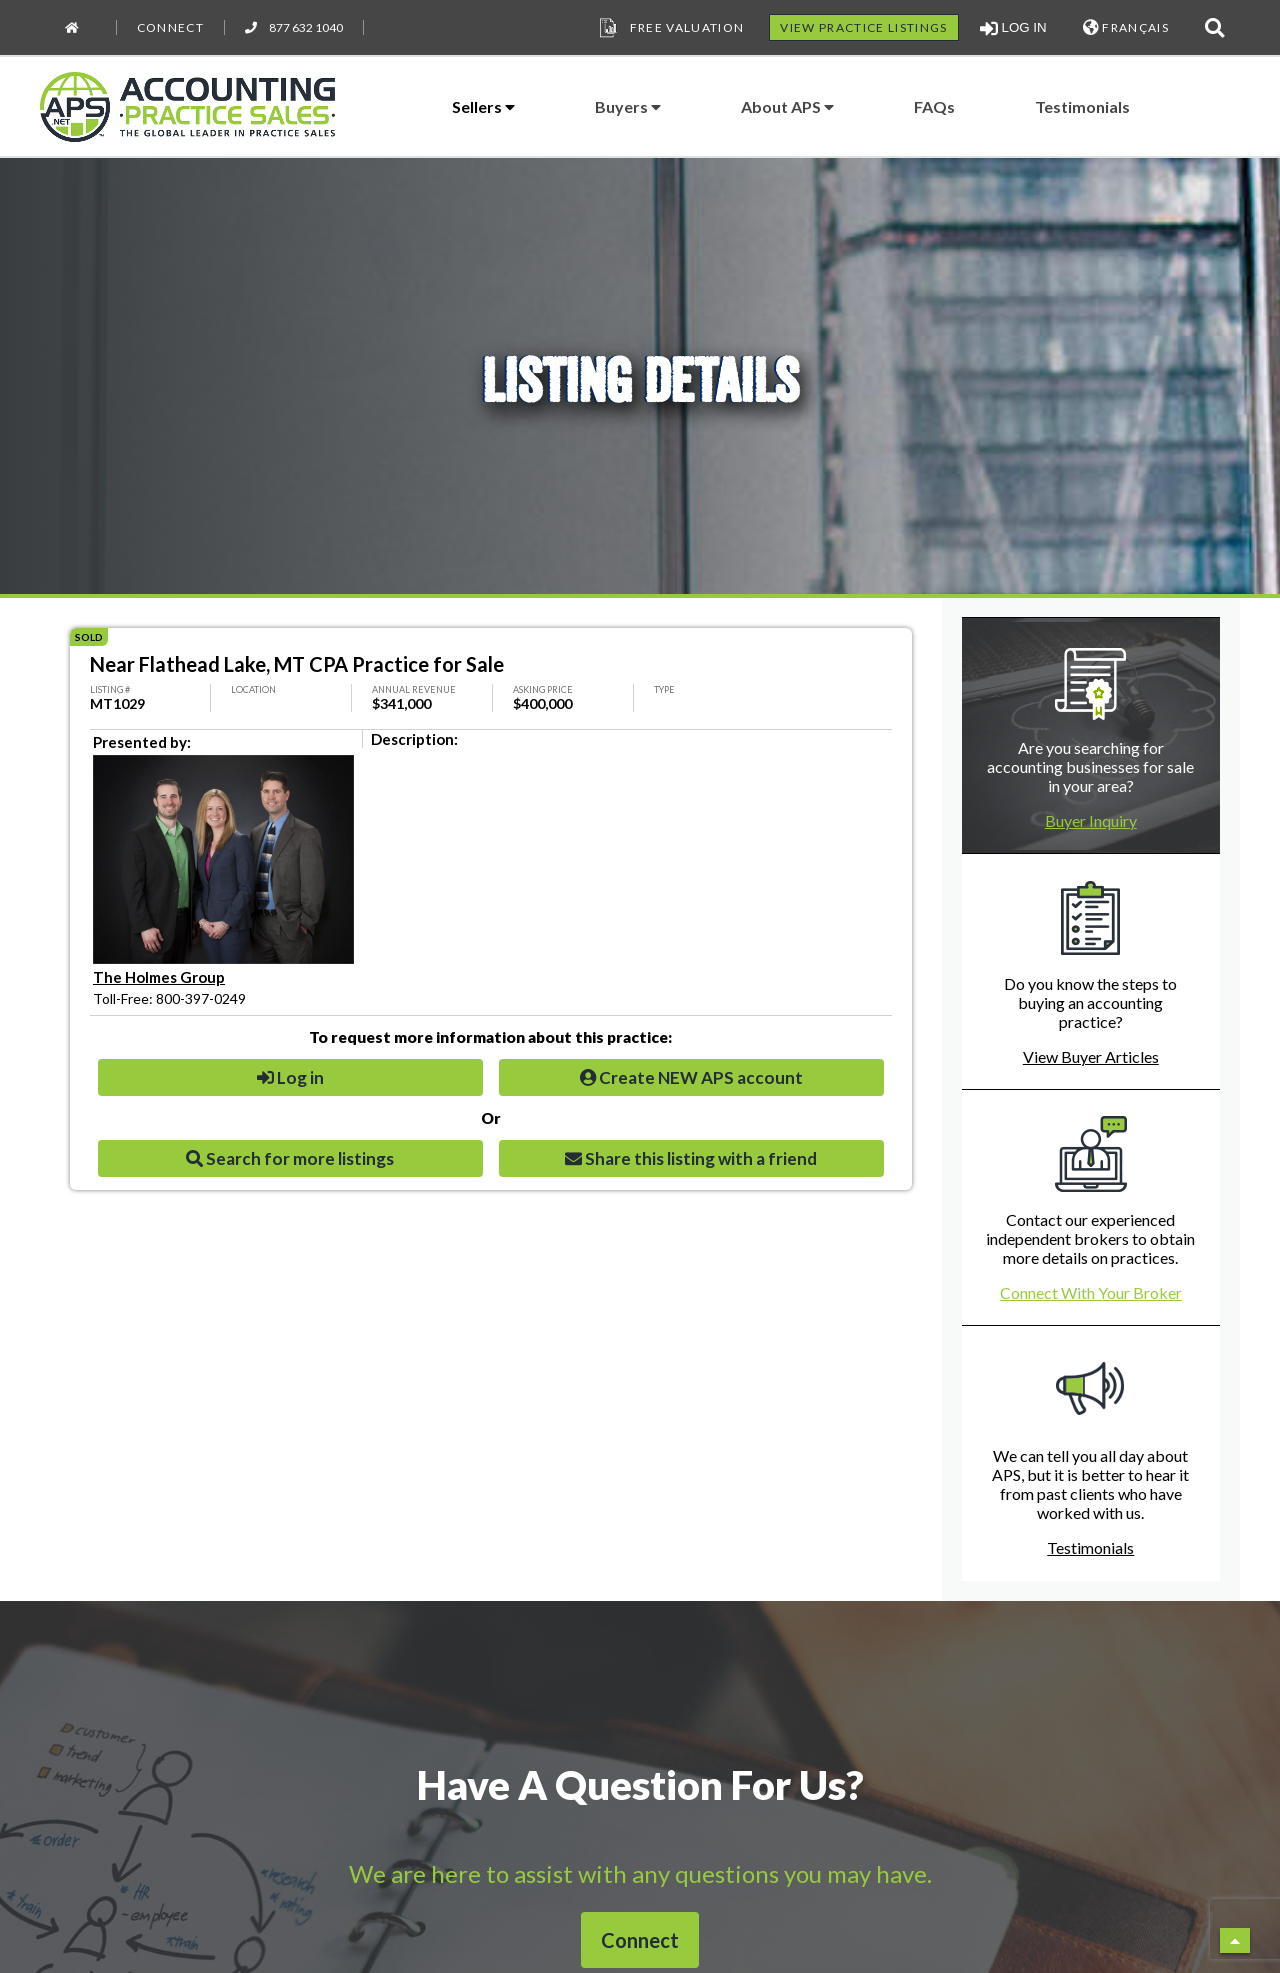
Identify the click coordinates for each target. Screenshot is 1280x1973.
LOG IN (1013, 28)
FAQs (934, 106)
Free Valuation (670, 28)
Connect (170, 27)
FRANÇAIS (1126, 27)
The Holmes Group (159, 977)
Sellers (483, 106)
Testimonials (1082, 106)
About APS (787, 106)
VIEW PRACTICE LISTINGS (863, 27)
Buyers (628, 106)
